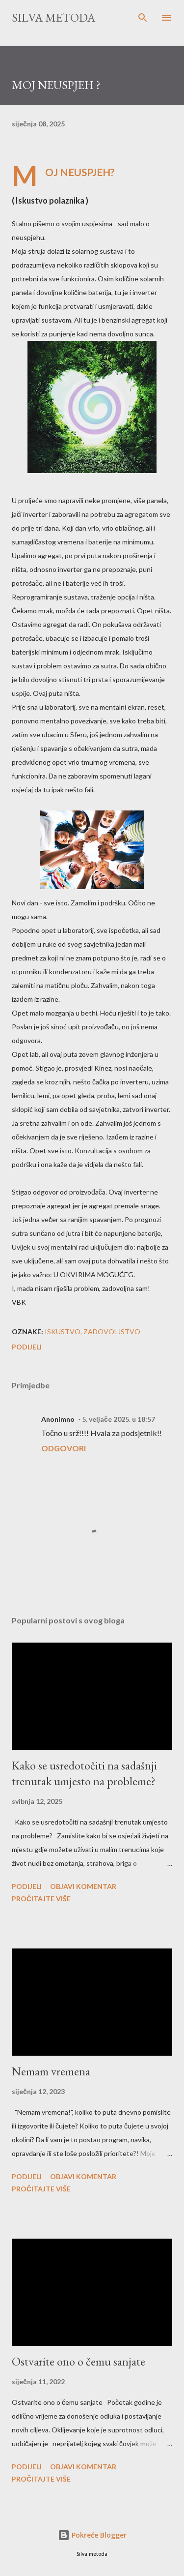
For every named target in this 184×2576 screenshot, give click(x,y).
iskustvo (62, 1331)
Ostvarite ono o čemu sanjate (78, 2361)
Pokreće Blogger (92, 2535)
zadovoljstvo (111, 1331)
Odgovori (63, 1448)
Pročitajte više (41, 1898)
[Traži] (143, 18)
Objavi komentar (83, 1886)
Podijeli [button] (27, 1347)
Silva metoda (53, 17)
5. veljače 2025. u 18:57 (118, 1419)
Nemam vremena (51, 2071)
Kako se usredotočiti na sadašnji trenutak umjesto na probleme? (84, 1773)
